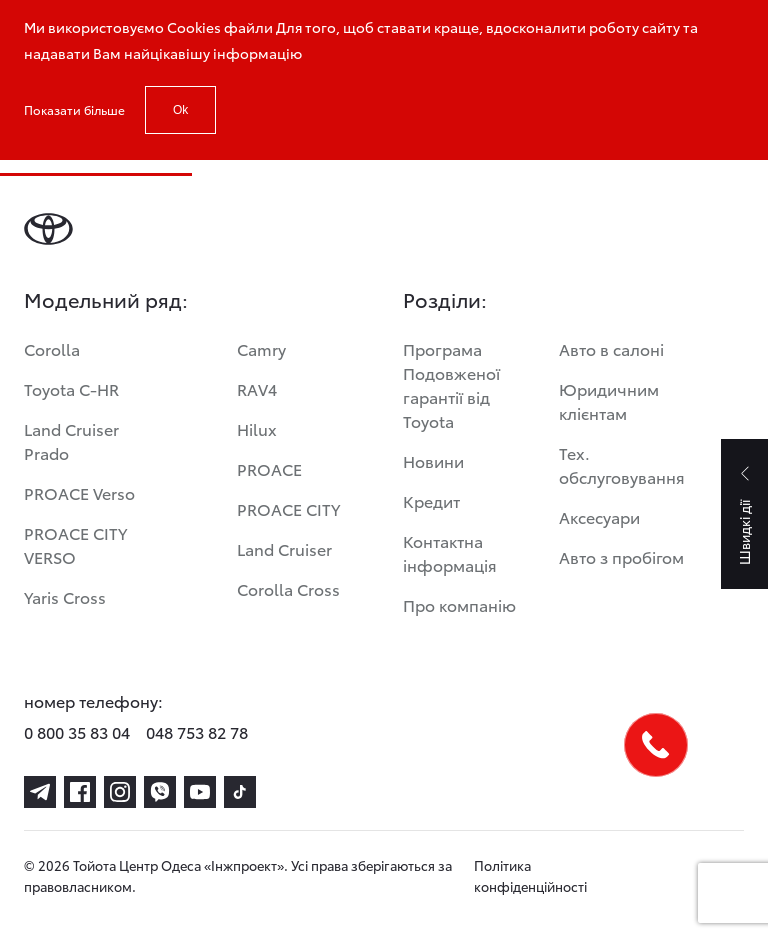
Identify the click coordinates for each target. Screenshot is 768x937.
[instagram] (120, 792)
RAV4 (257, 388)
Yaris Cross (65, 596)
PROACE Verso (79, 492)
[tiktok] (240, 792)
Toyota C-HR (71, 388)
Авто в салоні (611, 348)
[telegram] (40, 792)
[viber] (160, 792)
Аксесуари (599, 516)
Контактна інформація (450, 552)
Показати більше (74, 109)
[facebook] (80, 792)
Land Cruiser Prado (71, 440)
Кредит (431, 500)
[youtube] (200, 792)
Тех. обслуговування (622, 464)
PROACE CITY (288, 508)
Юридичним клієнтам (609, 400)
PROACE (269, 468)
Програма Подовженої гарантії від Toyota (451, 384)
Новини (433, 460)
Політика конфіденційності (530, 875)
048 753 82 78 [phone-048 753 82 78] (197, 731)
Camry (261, 348)
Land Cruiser (284, 548)
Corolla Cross (288, 588)
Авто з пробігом (621, 556)
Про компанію (459, 604)
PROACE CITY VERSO (75, 544)
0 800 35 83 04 (77, 731)
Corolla (52, 348)
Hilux (257, 428)
